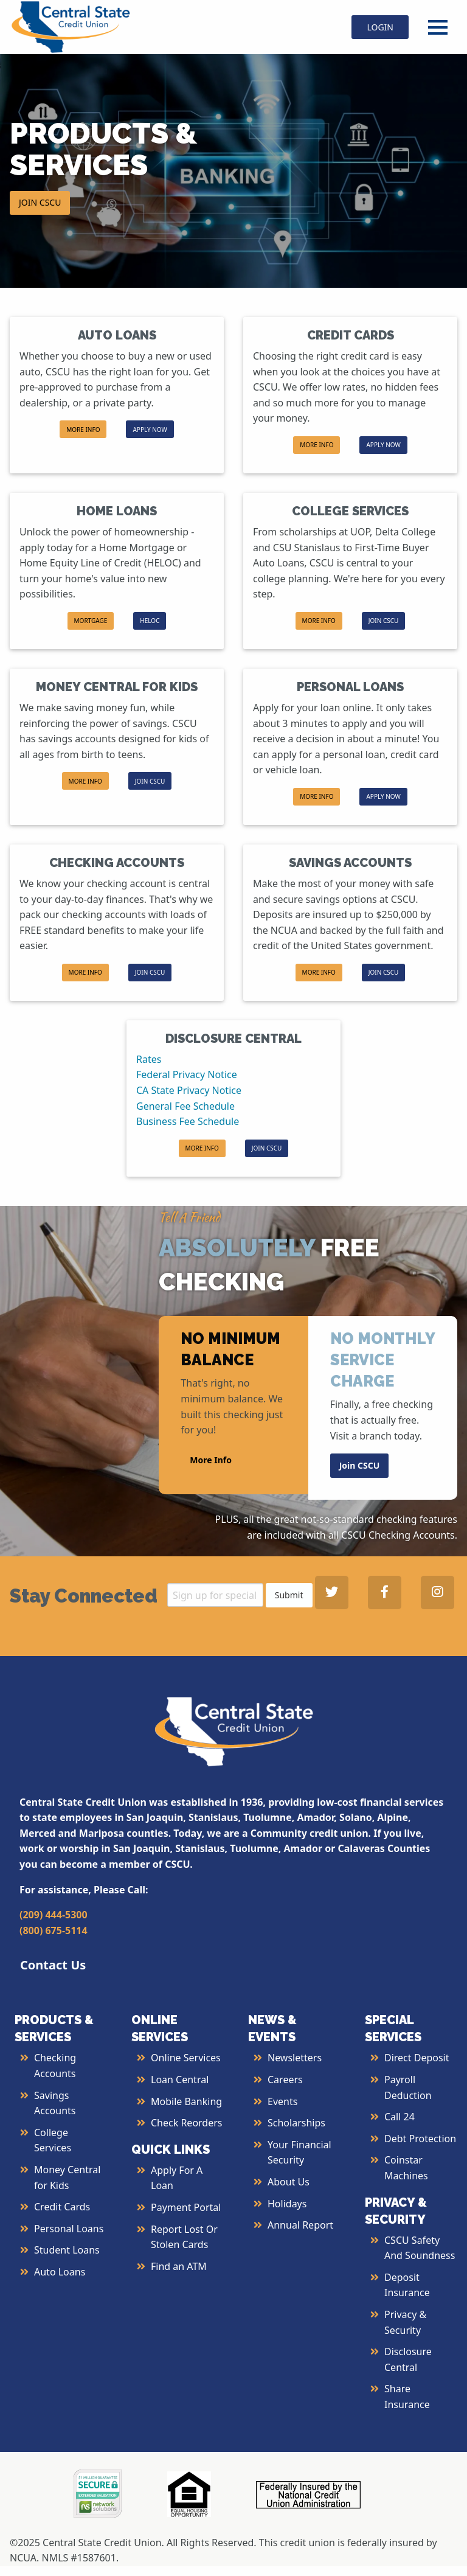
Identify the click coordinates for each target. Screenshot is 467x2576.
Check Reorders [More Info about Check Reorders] (187, 2122)
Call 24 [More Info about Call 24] (399, 2116)
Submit (289, 1595)
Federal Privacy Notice (186, 1074)
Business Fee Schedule (187, 1121)
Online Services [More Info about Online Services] (186, 2057)
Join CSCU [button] (359, 1465)
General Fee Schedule (185, 1106)
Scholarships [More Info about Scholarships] (296, 2122)
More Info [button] (211, 1460)
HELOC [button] (149, 620)
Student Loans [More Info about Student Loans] (67, 2250)
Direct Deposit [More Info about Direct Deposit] (416, 2057)
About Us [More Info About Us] (289, 2181)
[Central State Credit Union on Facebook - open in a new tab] (384, 1592)
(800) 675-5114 (53, 1930)
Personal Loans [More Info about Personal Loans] (68, 2228)
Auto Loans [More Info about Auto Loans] (59, 2271)
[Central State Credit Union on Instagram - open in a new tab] (437, 1592)
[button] (90, 621)
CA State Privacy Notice (188, 1090)
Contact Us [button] (53, 1965)
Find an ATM (179, 2266)
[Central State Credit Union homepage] (70, 26)
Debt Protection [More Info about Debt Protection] (420, 2138)
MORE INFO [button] (83, 429)
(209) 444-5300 (53, 1914)
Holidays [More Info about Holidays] (287, 2203)
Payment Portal (186, 2207)
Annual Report (300, 2225)
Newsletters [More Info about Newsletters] (295, 2057)
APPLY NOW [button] (150, 429)
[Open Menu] (438, 27)
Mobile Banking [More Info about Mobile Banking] (186, 2101)
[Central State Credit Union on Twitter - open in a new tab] (331, 1592)
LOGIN (380, 27)
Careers (285, 2079)
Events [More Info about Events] (282, 2101)
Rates (148, 1059)
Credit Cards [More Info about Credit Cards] (62, 2206)
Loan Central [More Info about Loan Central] (180, 2079)
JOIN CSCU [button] (40, 202)
